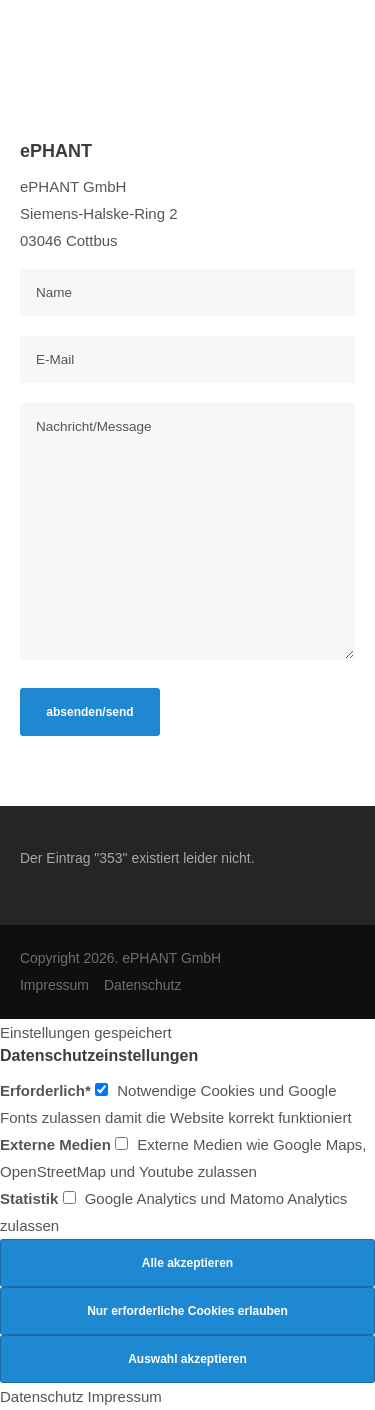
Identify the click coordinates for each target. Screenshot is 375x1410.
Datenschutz (142, 985)
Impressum (54, 985)
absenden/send (89, 712)
